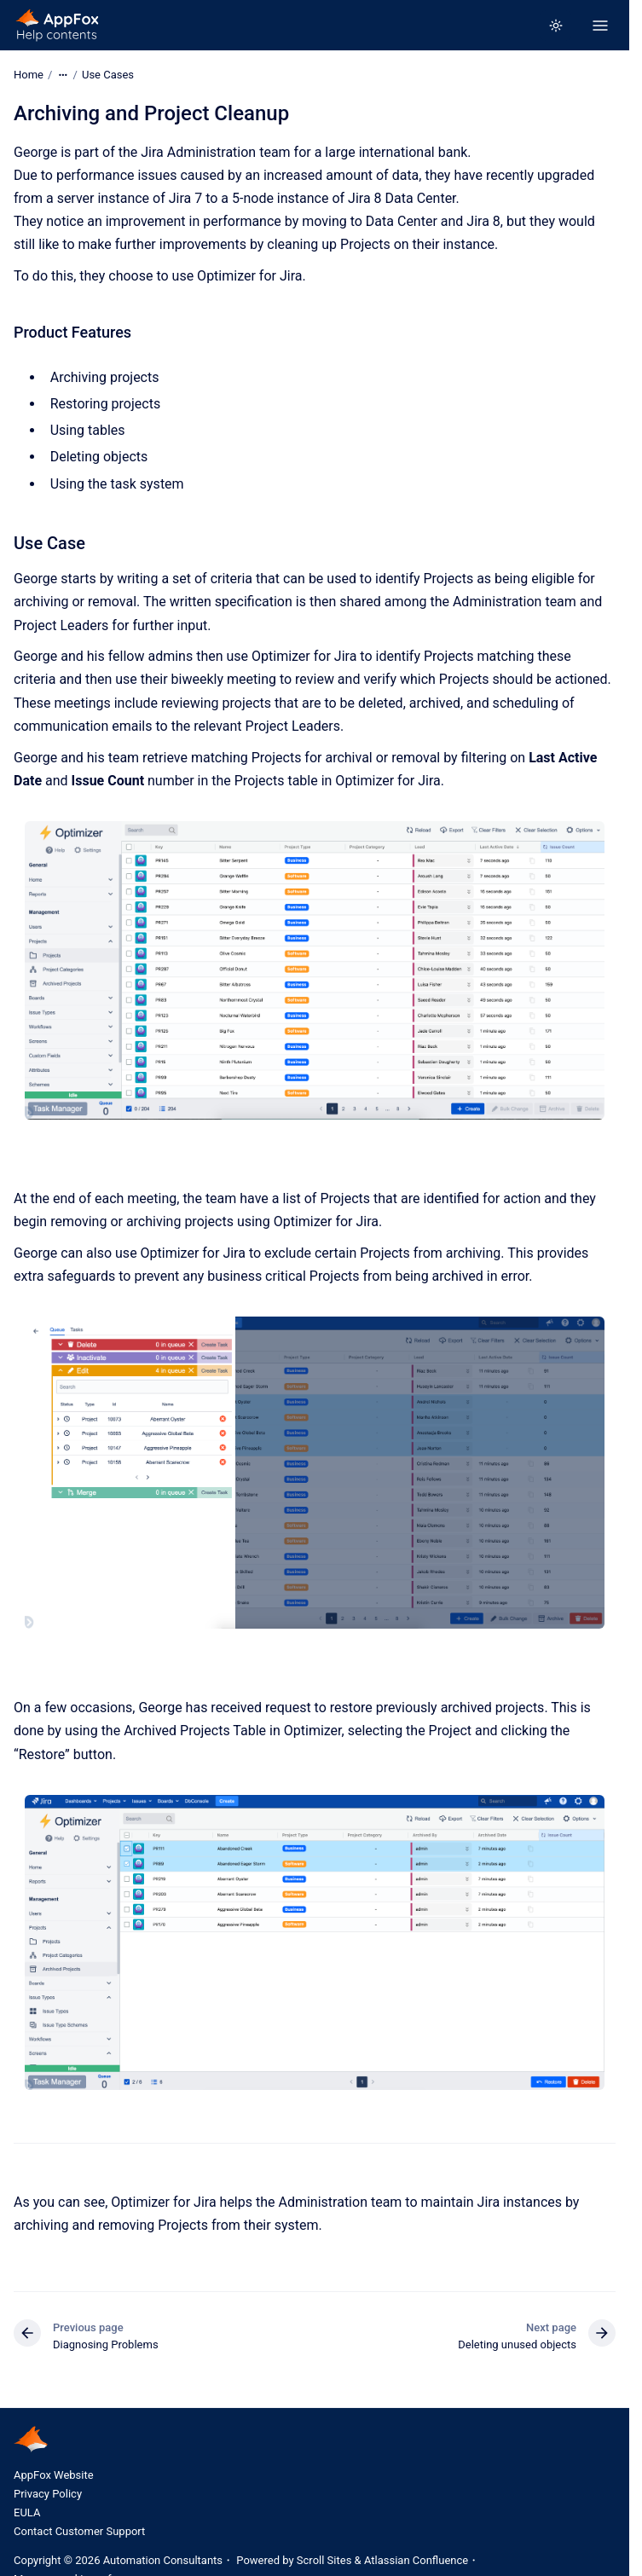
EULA (27, 2512)
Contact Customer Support (79, 2531)
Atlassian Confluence (416, 2560)
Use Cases (108, 74)
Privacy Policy (48, 2493)
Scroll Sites (324, 2560)
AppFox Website (54, 2475)
